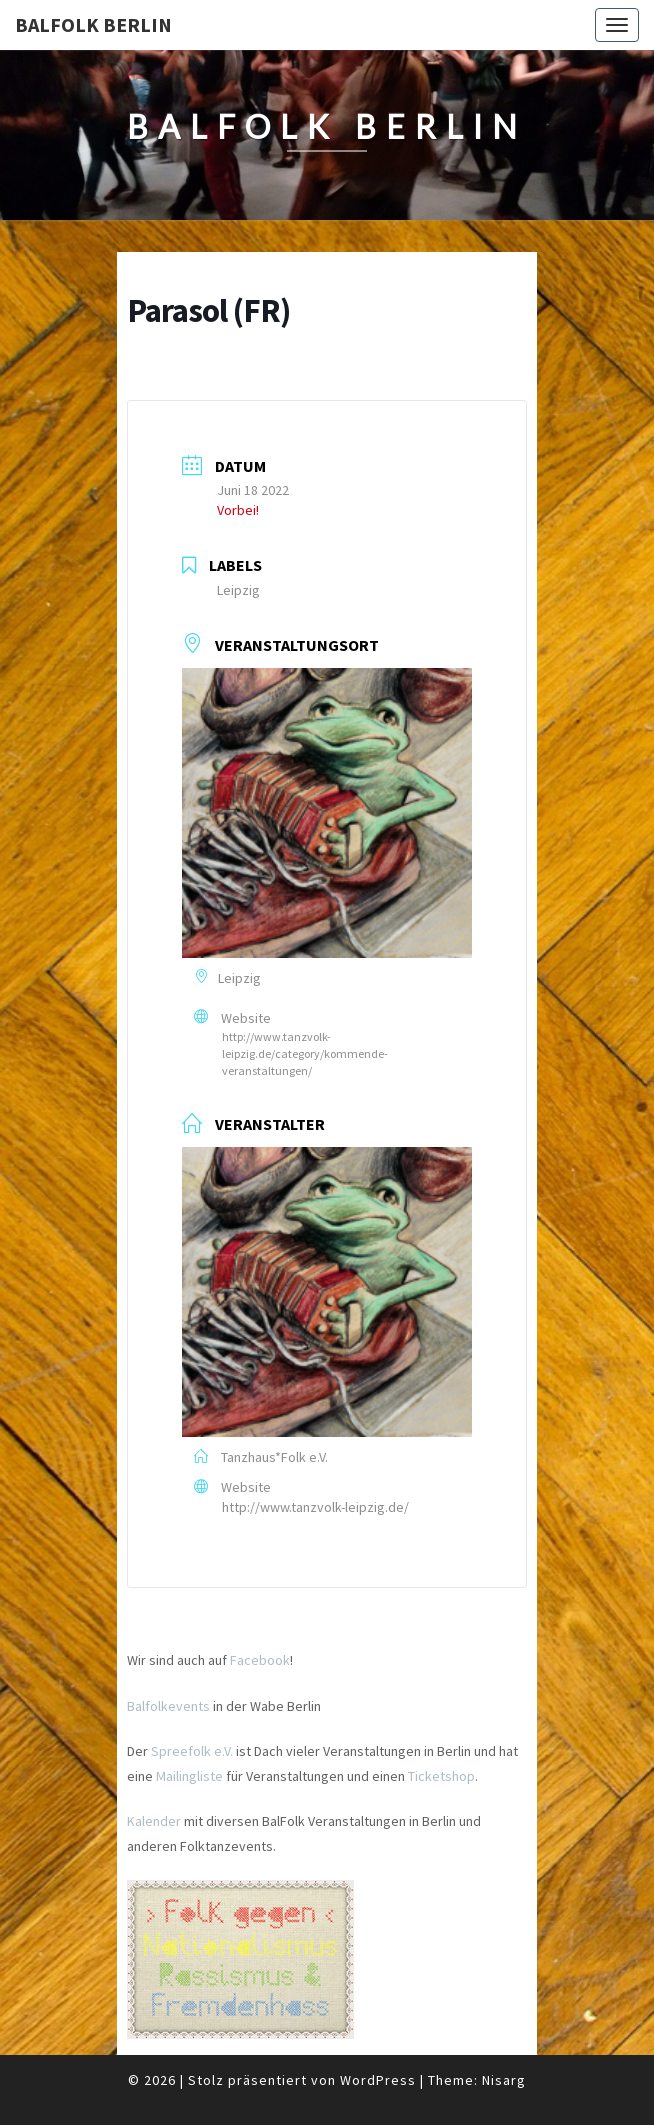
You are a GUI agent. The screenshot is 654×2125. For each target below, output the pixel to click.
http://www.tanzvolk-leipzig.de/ (315, 1507)
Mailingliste (189, 1776)
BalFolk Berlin (93, 24)
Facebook (260, 1660)
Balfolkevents (168, 1706)
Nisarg (504, 2080)
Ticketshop (441, 1776)
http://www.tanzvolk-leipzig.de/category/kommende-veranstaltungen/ (305, 1053)
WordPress (378, 2080)
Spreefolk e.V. (192, 1751)
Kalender (154, 1821)
